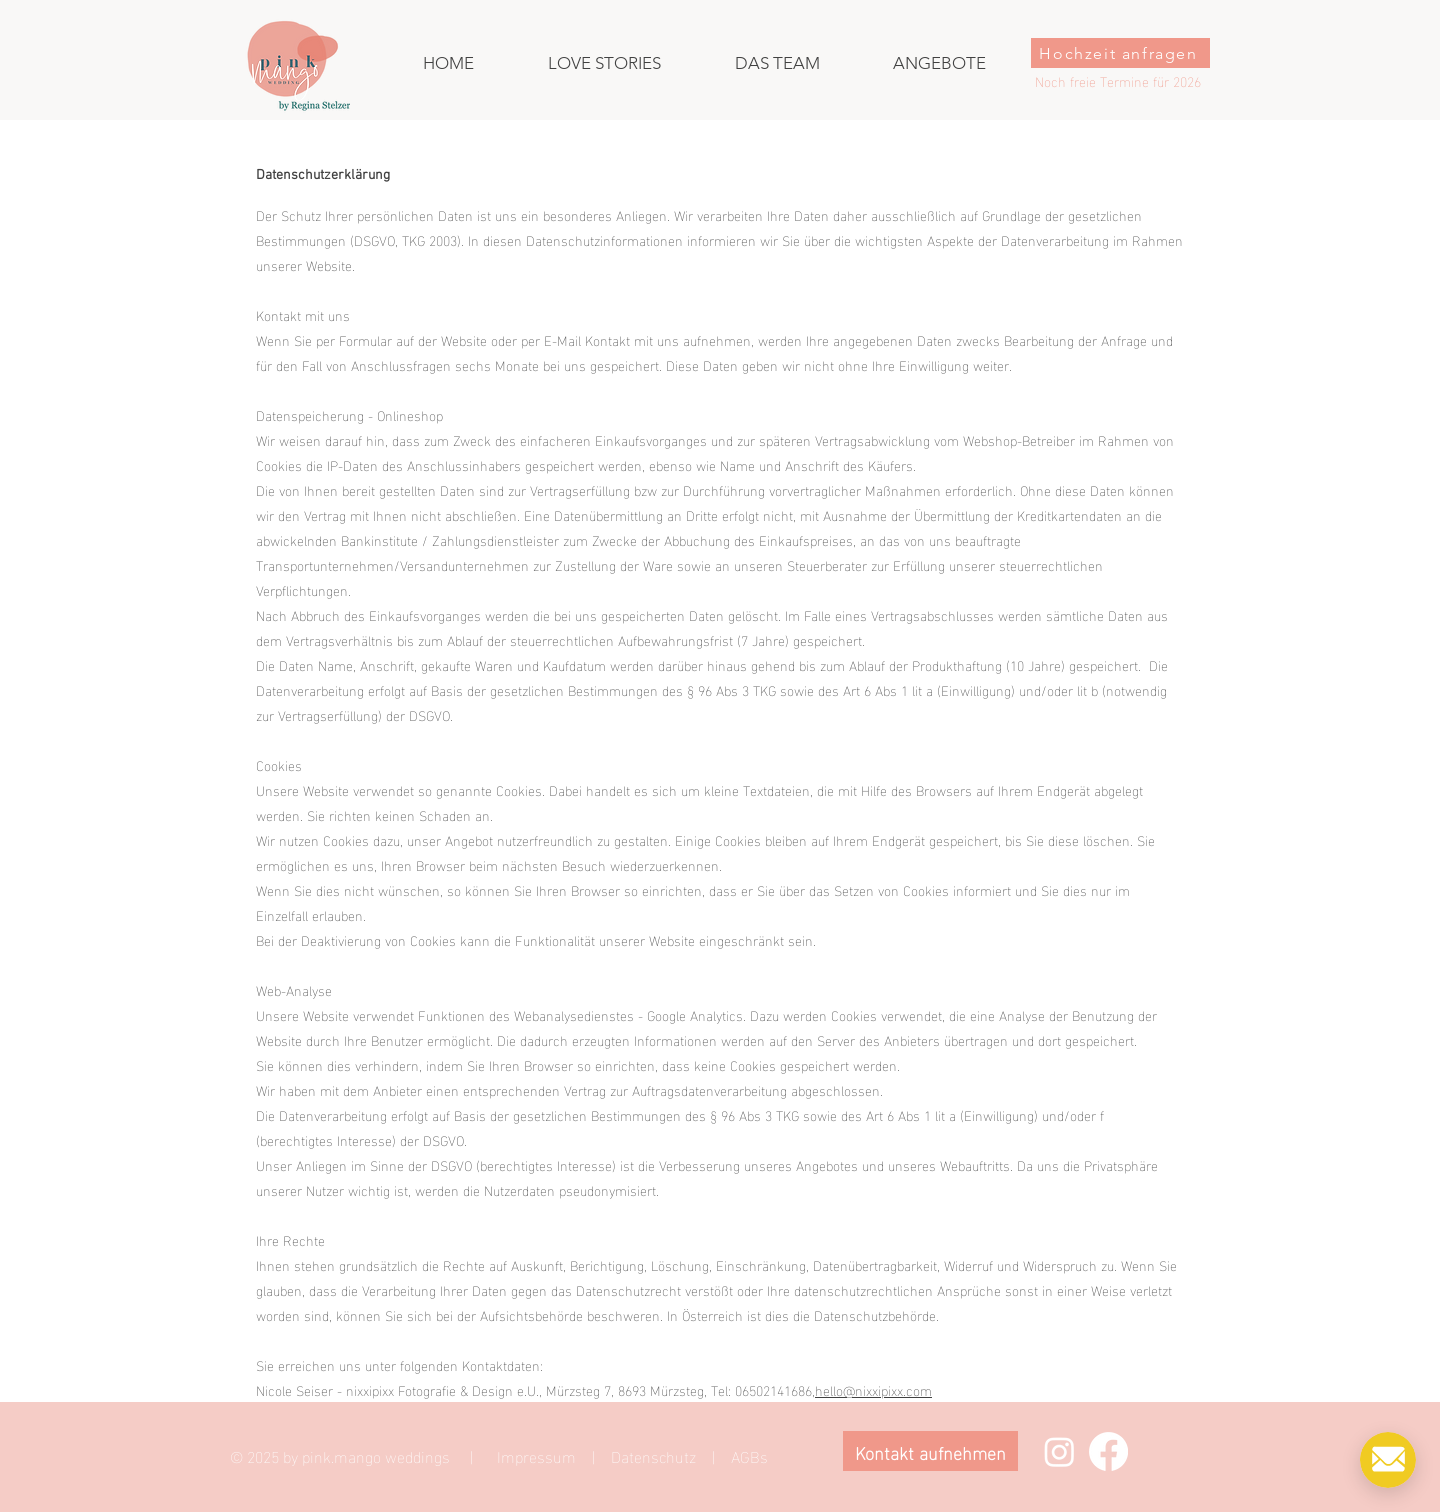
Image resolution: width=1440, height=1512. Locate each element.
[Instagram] (1059, 1451)
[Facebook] (1108, 1451)
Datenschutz (653, 1455)
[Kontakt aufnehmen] (930, 1451)
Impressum (536, 1455)
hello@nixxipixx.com (873, 1389)
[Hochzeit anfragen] (1120, 53)
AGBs (749, 1455)
